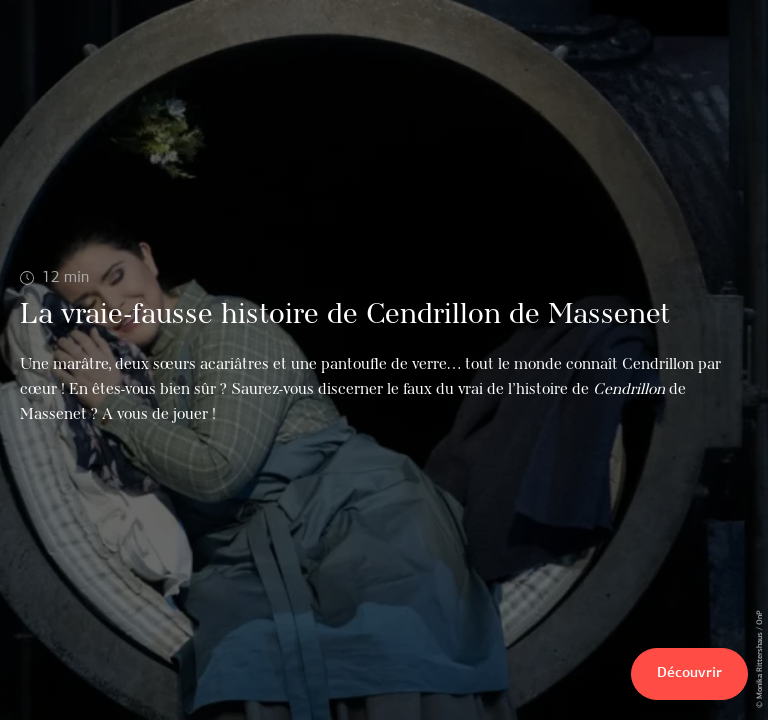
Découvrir (689, 673)
